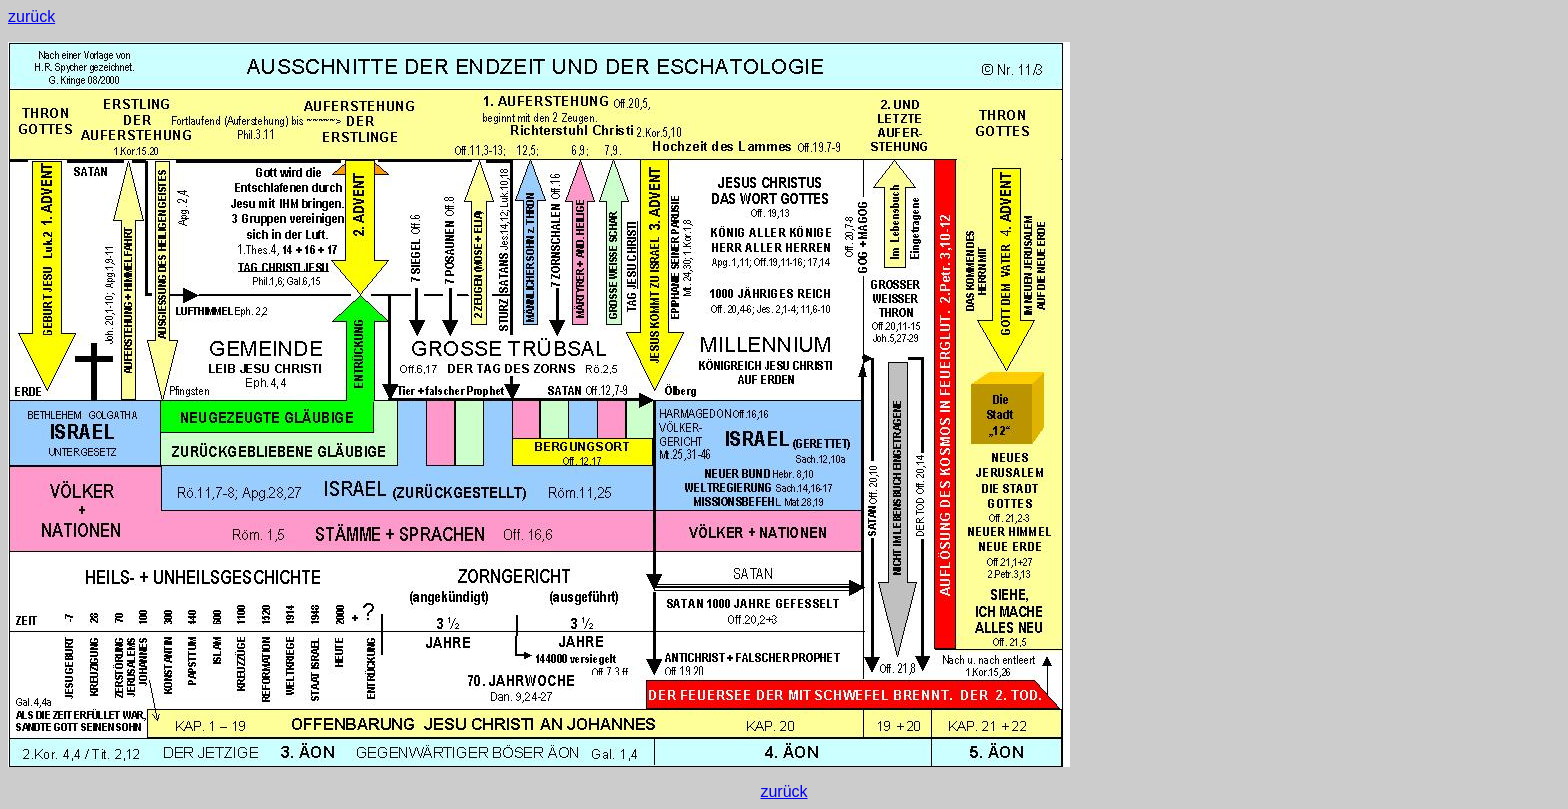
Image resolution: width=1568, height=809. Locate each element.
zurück (31, 16)
